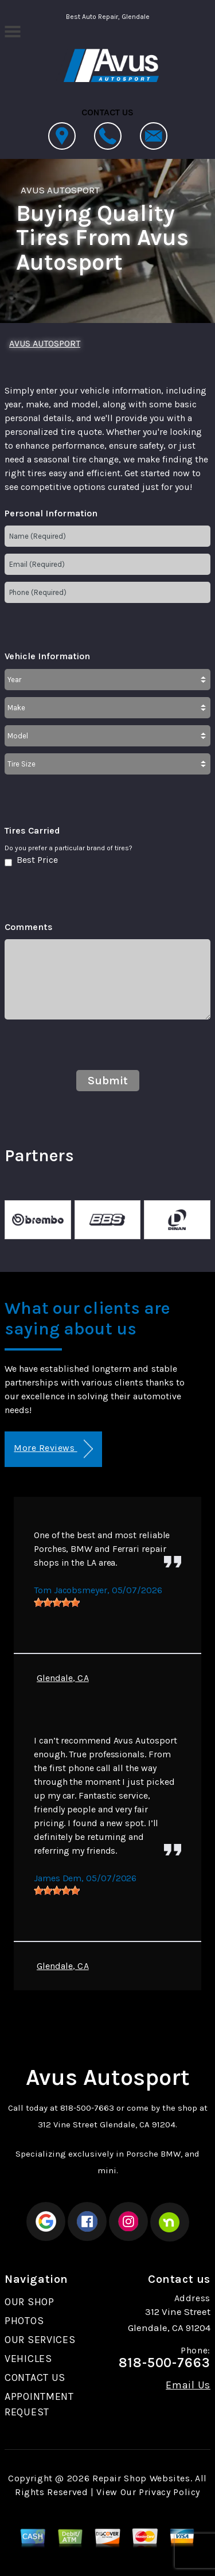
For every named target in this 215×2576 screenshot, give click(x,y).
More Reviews (53, 1448)
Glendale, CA (63, 1677)
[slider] (57, 1602)
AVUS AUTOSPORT (60, 190)
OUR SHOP (29, 2301)
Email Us (188, 2385)
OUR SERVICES (40, 2339)
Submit (108, 1080)
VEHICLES (28, 2358)
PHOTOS (24, 2320)
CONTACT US (35, 2377)
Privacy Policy (169, 2491)
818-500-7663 (87, 2108)
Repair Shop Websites (141, 2478)
